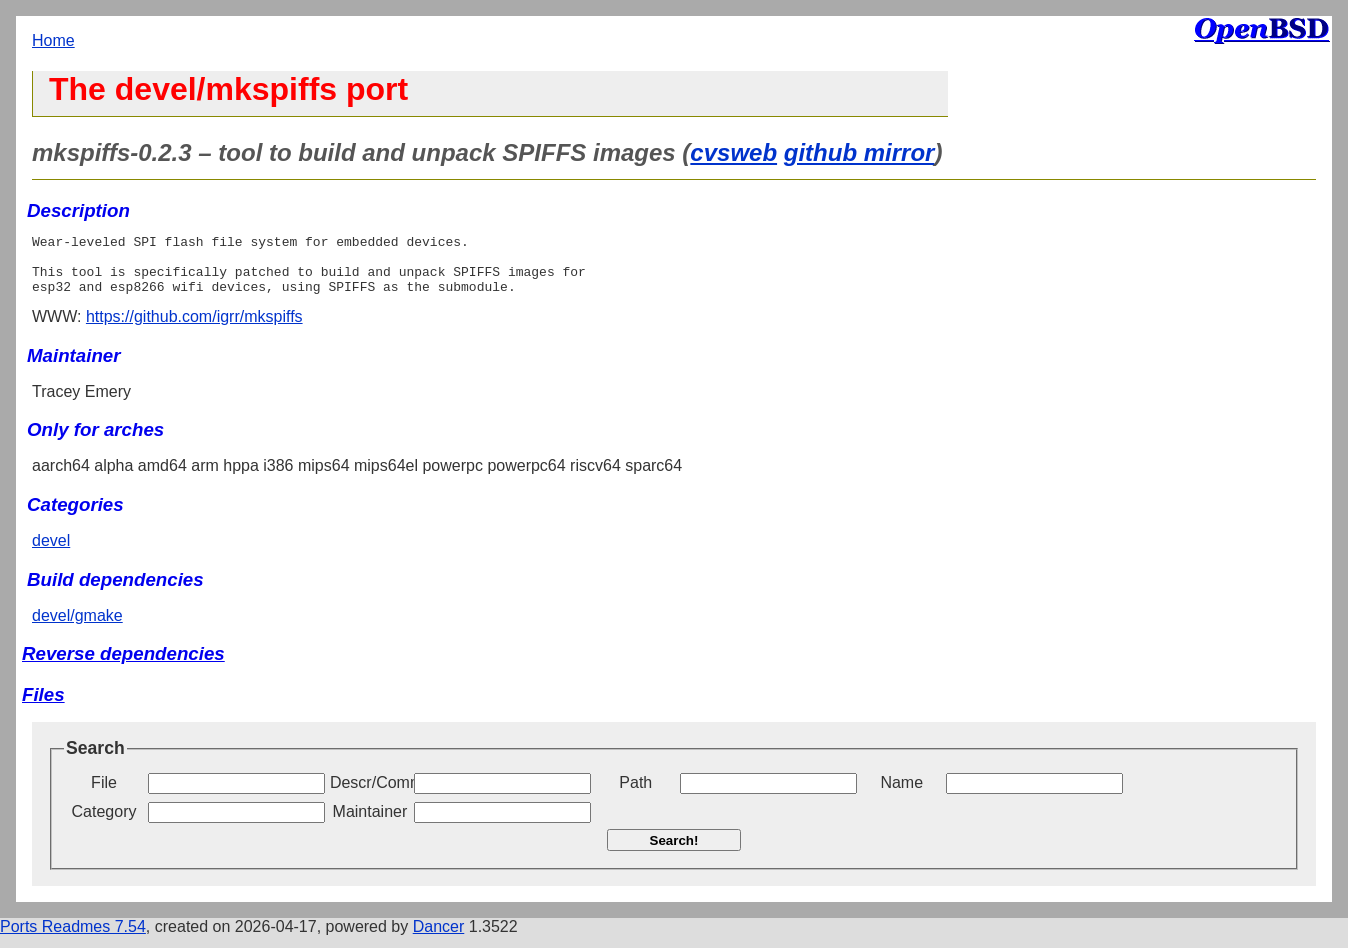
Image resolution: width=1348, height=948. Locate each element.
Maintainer (370, 823)
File (104, 794)
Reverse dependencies (123, 665)
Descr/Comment (370, 794)
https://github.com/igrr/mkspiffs (194, 328)
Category (104, 823)
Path (635, 794)
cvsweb (733, 152)
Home (53, 40)
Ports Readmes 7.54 (73, 938)
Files (43, 706)
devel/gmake (77, 627)
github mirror (859, 152)
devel (51, 552)
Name (901, 794)
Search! (674, 852)
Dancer (439, 938)
